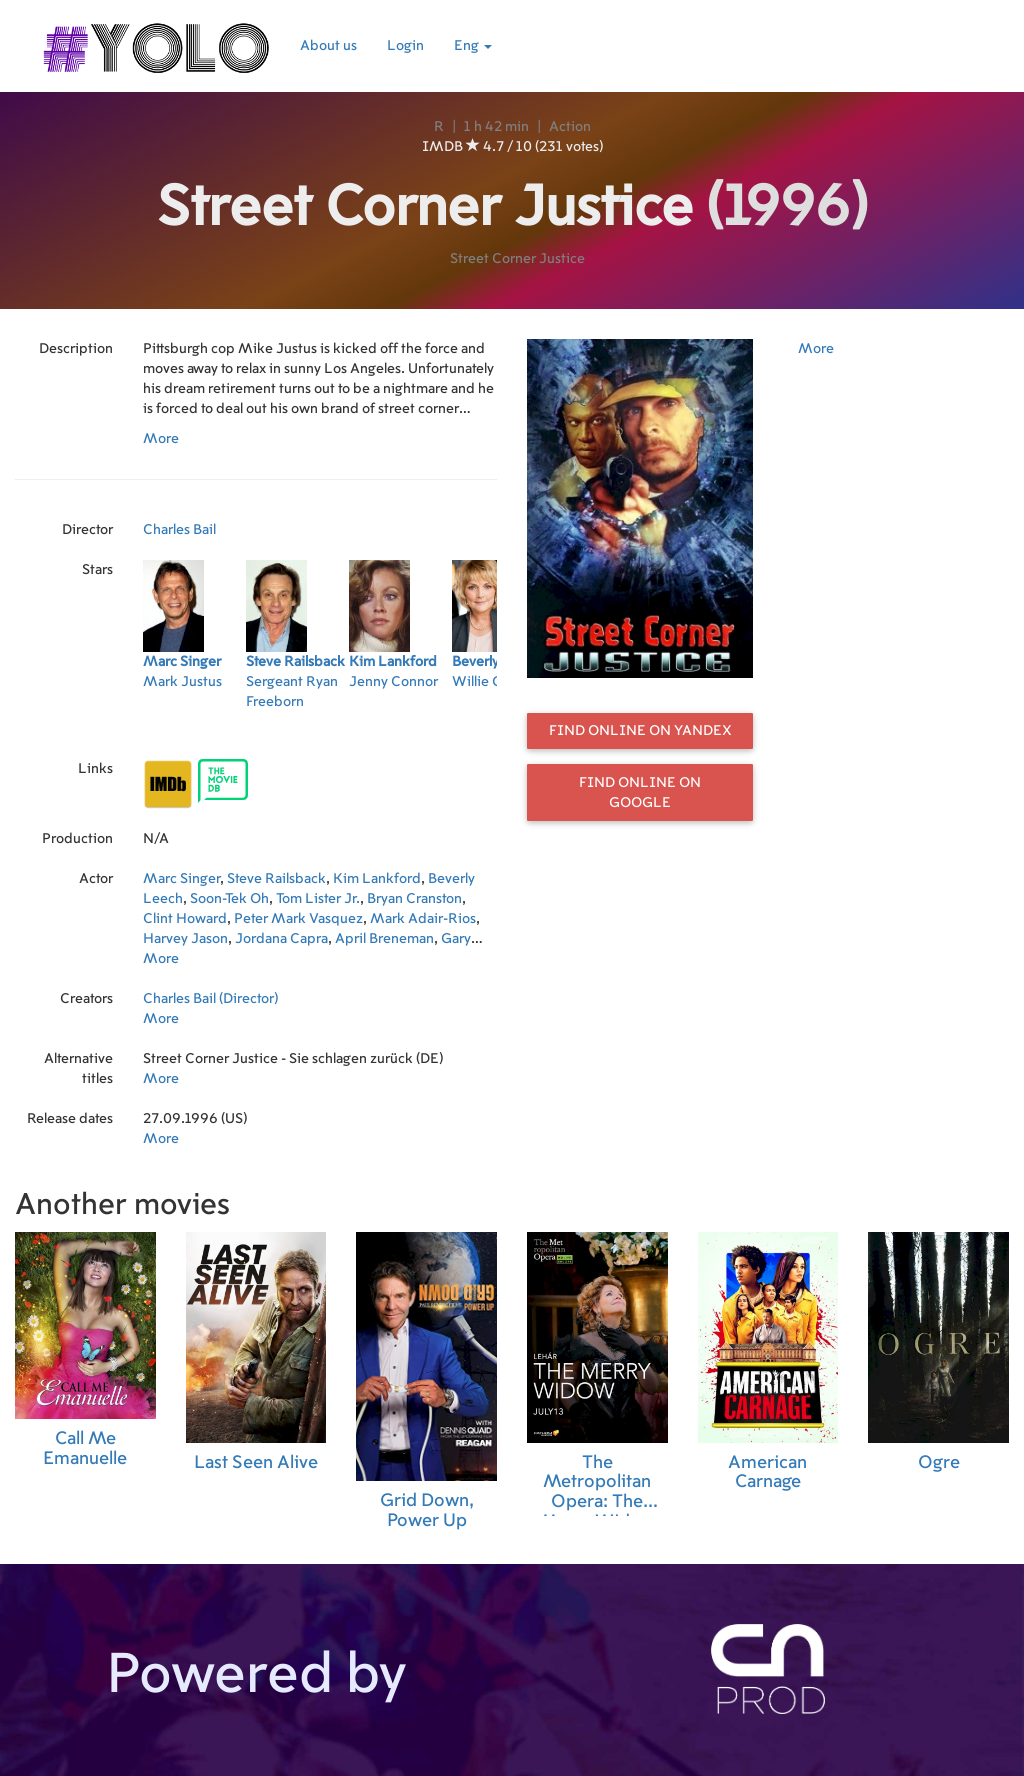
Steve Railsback (276, 879)
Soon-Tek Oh (229, 899)
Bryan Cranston (414, 899)
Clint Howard (185, 919)
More (161, 439)
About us (328, 46)
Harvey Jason (185, 939)
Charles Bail (179, 530)
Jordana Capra (281, 939)
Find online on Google (640, 793)
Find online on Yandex (640, 731)
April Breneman (384, 939)
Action (570, 127)
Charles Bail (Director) (210, 999)
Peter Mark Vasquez (298, 919)
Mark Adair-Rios (423, 919)
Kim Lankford (377, 879)
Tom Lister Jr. (318, 899)
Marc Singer (181, 879)
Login (405, 46)
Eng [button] (473, 46)
